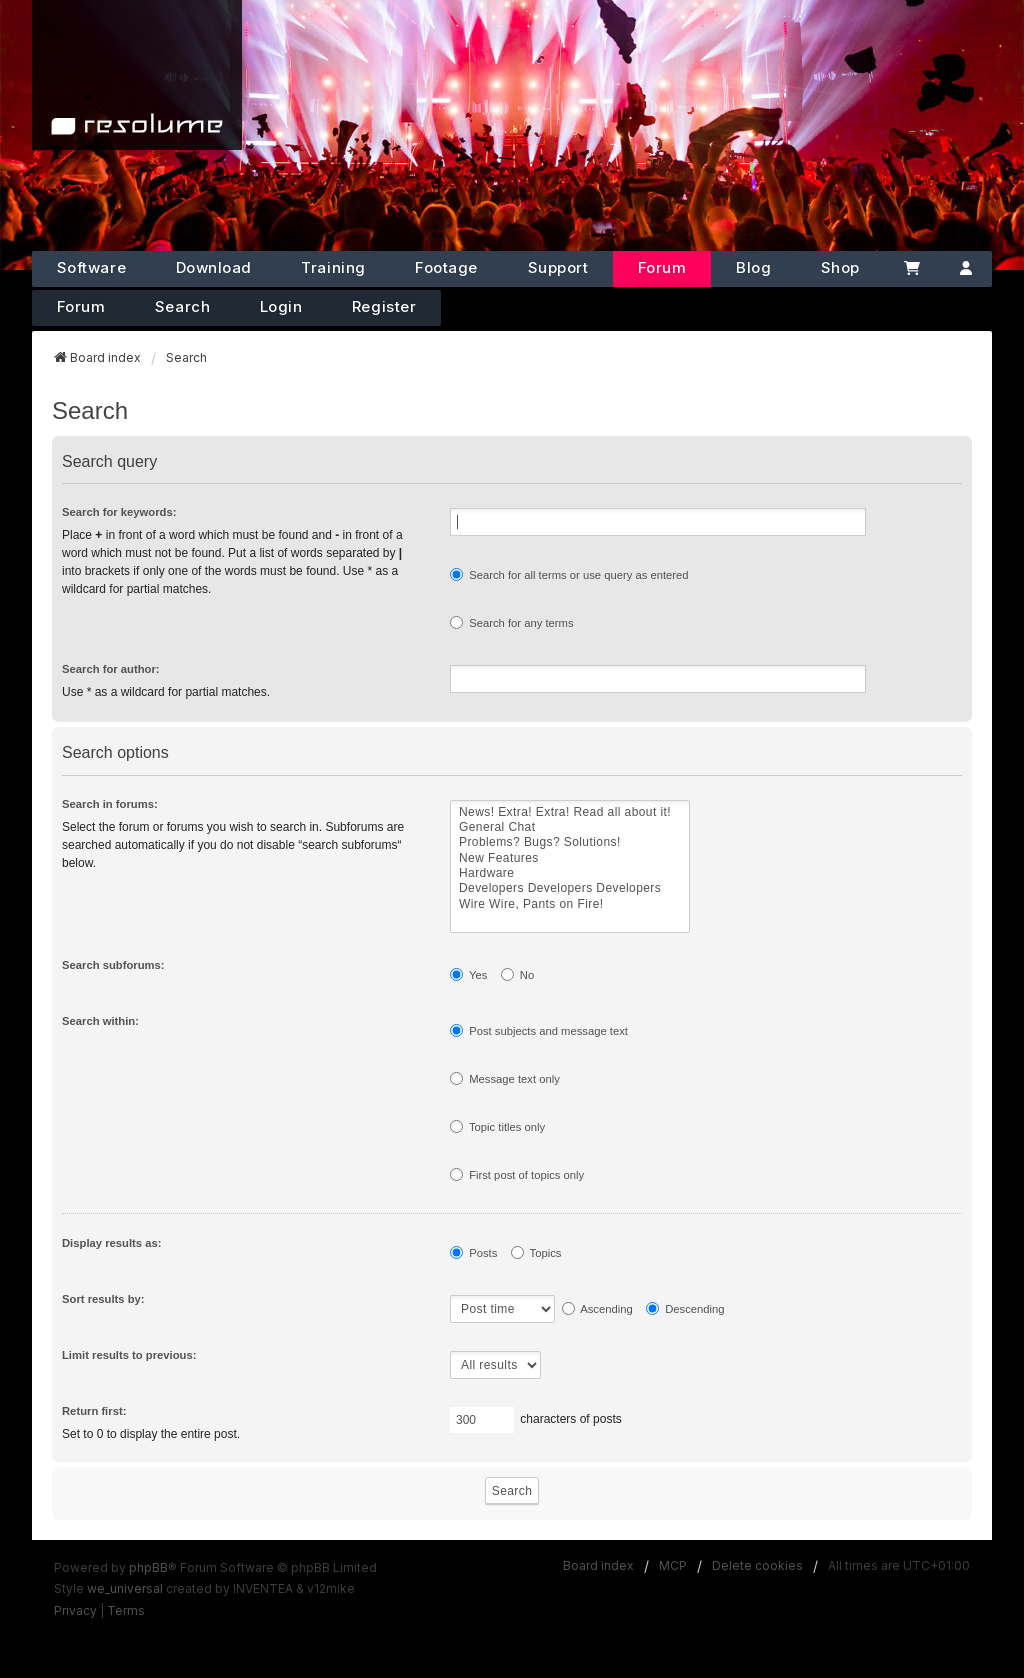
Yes (468, 974)
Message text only (505, 1078)
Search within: (100, 1021)
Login (281, 306)
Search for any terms (512, 622)
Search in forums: (110, 804)
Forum (662, 267)
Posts (473, 1252)
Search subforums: (113, 965)
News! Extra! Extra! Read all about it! (570, 812)
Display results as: (111, 1243)
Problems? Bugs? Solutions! (570, 842)
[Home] (137, 75)
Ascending (597, 1308)
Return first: (94, 1411)
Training (333, 267)
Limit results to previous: (129, 1355)
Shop (840, 267)
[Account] (966, 269)
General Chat (570, 827)
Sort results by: (103, 1299)
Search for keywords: (119, 512)
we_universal (125, 1588)
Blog (753, 267)
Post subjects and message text (539, 1030)
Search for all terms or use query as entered (569, 574)
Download (214, 267)
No (518, 974)
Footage (446, 267)
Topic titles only (497, 1126)
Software (91, 267)
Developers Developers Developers (570, 888)
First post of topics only (517, 1174)
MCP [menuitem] (673, 1565)
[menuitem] (75, 1611)
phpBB (148, 1567)
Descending (685, 1308)
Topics (536, 1252)
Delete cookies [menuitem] (757, 1565)
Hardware (570, 873)
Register (384, 306)
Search (182, 306)
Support (558, 267)
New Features (570, 858)
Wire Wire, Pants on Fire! (570, 904)
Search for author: (111, 669)
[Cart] (913, 269)
